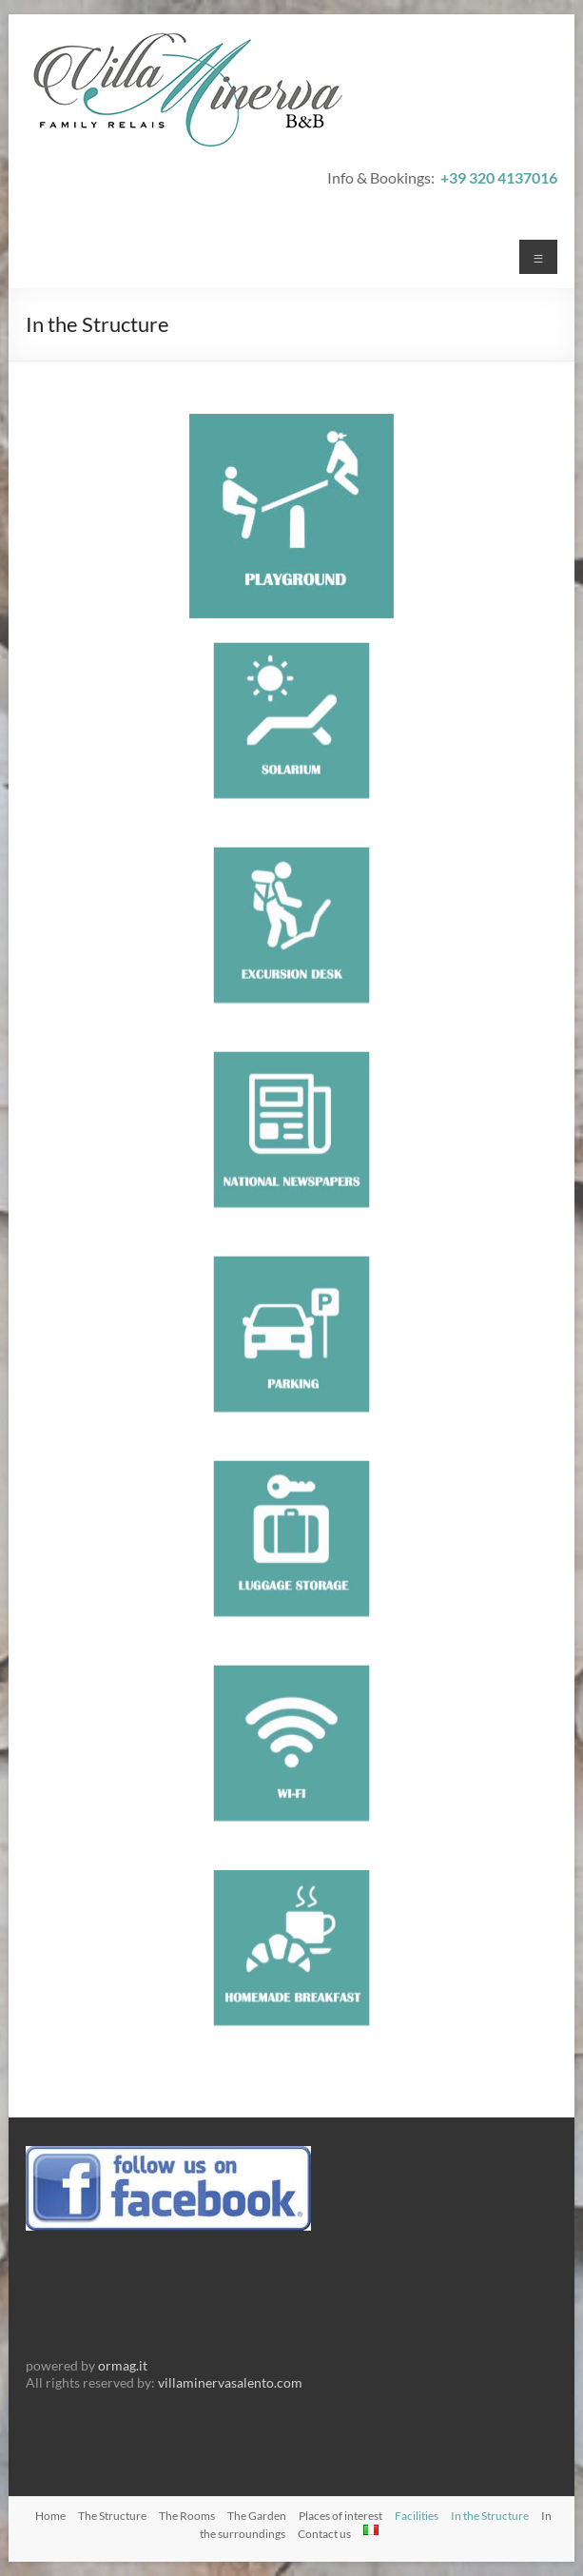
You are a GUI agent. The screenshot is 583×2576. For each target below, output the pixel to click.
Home (50, 2515)
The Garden (256, 2515)
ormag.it (122, 2365)
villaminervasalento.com (230, 2382)
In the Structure (490, 2515)
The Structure (112, 2515)
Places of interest (340, 2515)
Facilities (416, 2515)
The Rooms (187, 2515)
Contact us (324, 2534)
